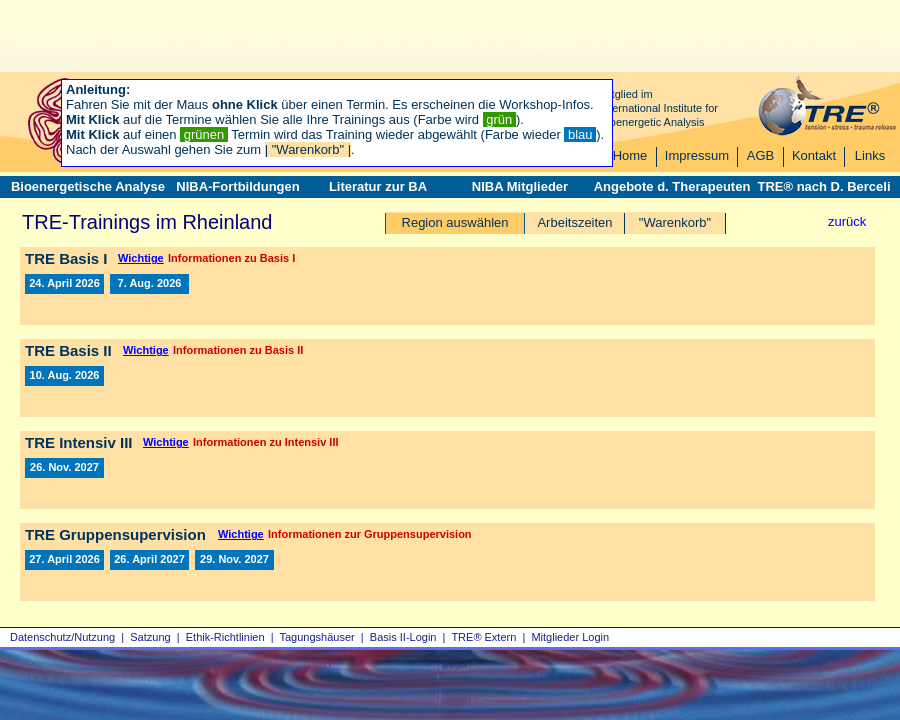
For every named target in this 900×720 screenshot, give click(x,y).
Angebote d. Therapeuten (672, 186)
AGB (760, 155)
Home (630, 155)
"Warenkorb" (675, 222)
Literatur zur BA (378, 186)
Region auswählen (455, 222)
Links (870, 155)
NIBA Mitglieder (520, 186)
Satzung (150, 637)
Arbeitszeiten (574, 222)
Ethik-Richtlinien (225, 637)
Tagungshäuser (317, 637)
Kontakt (814, 155)
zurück (847, 221)
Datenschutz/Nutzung (62, 637)
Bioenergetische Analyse (88, 186)
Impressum (697, 155)
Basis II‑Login (403, 637)
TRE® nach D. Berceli (823, 186)
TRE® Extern (483, 637)
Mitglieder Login (570, 637)
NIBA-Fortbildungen (237, 186)
